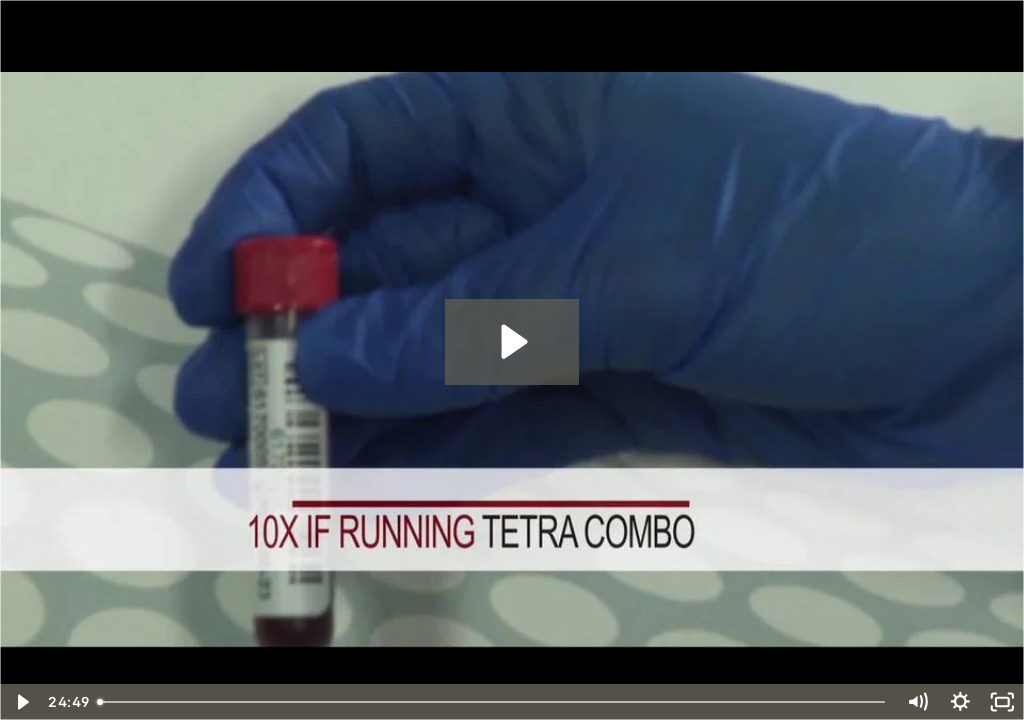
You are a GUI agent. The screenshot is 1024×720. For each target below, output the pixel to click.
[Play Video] (21, 702)
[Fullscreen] (1002, 702)
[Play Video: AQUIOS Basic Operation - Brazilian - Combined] (511, 341)
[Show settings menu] (960, 702)
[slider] (493, 702)
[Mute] (917, 702)
